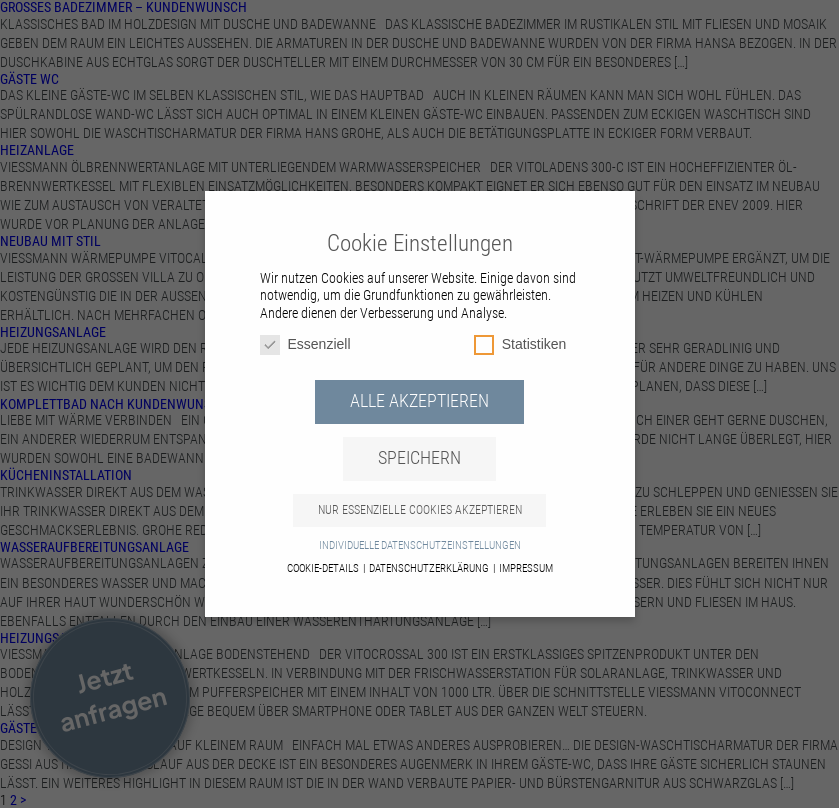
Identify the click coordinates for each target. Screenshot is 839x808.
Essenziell (305, 344)
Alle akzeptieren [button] (419, 401)
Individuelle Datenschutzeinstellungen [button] (420, 545)
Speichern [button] (419, 458)
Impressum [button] (526, 568)
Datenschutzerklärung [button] (430, 568)
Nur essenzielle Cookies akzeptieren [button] (420, 510)
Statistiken (520, 344)
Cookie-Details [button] (324, 568)
